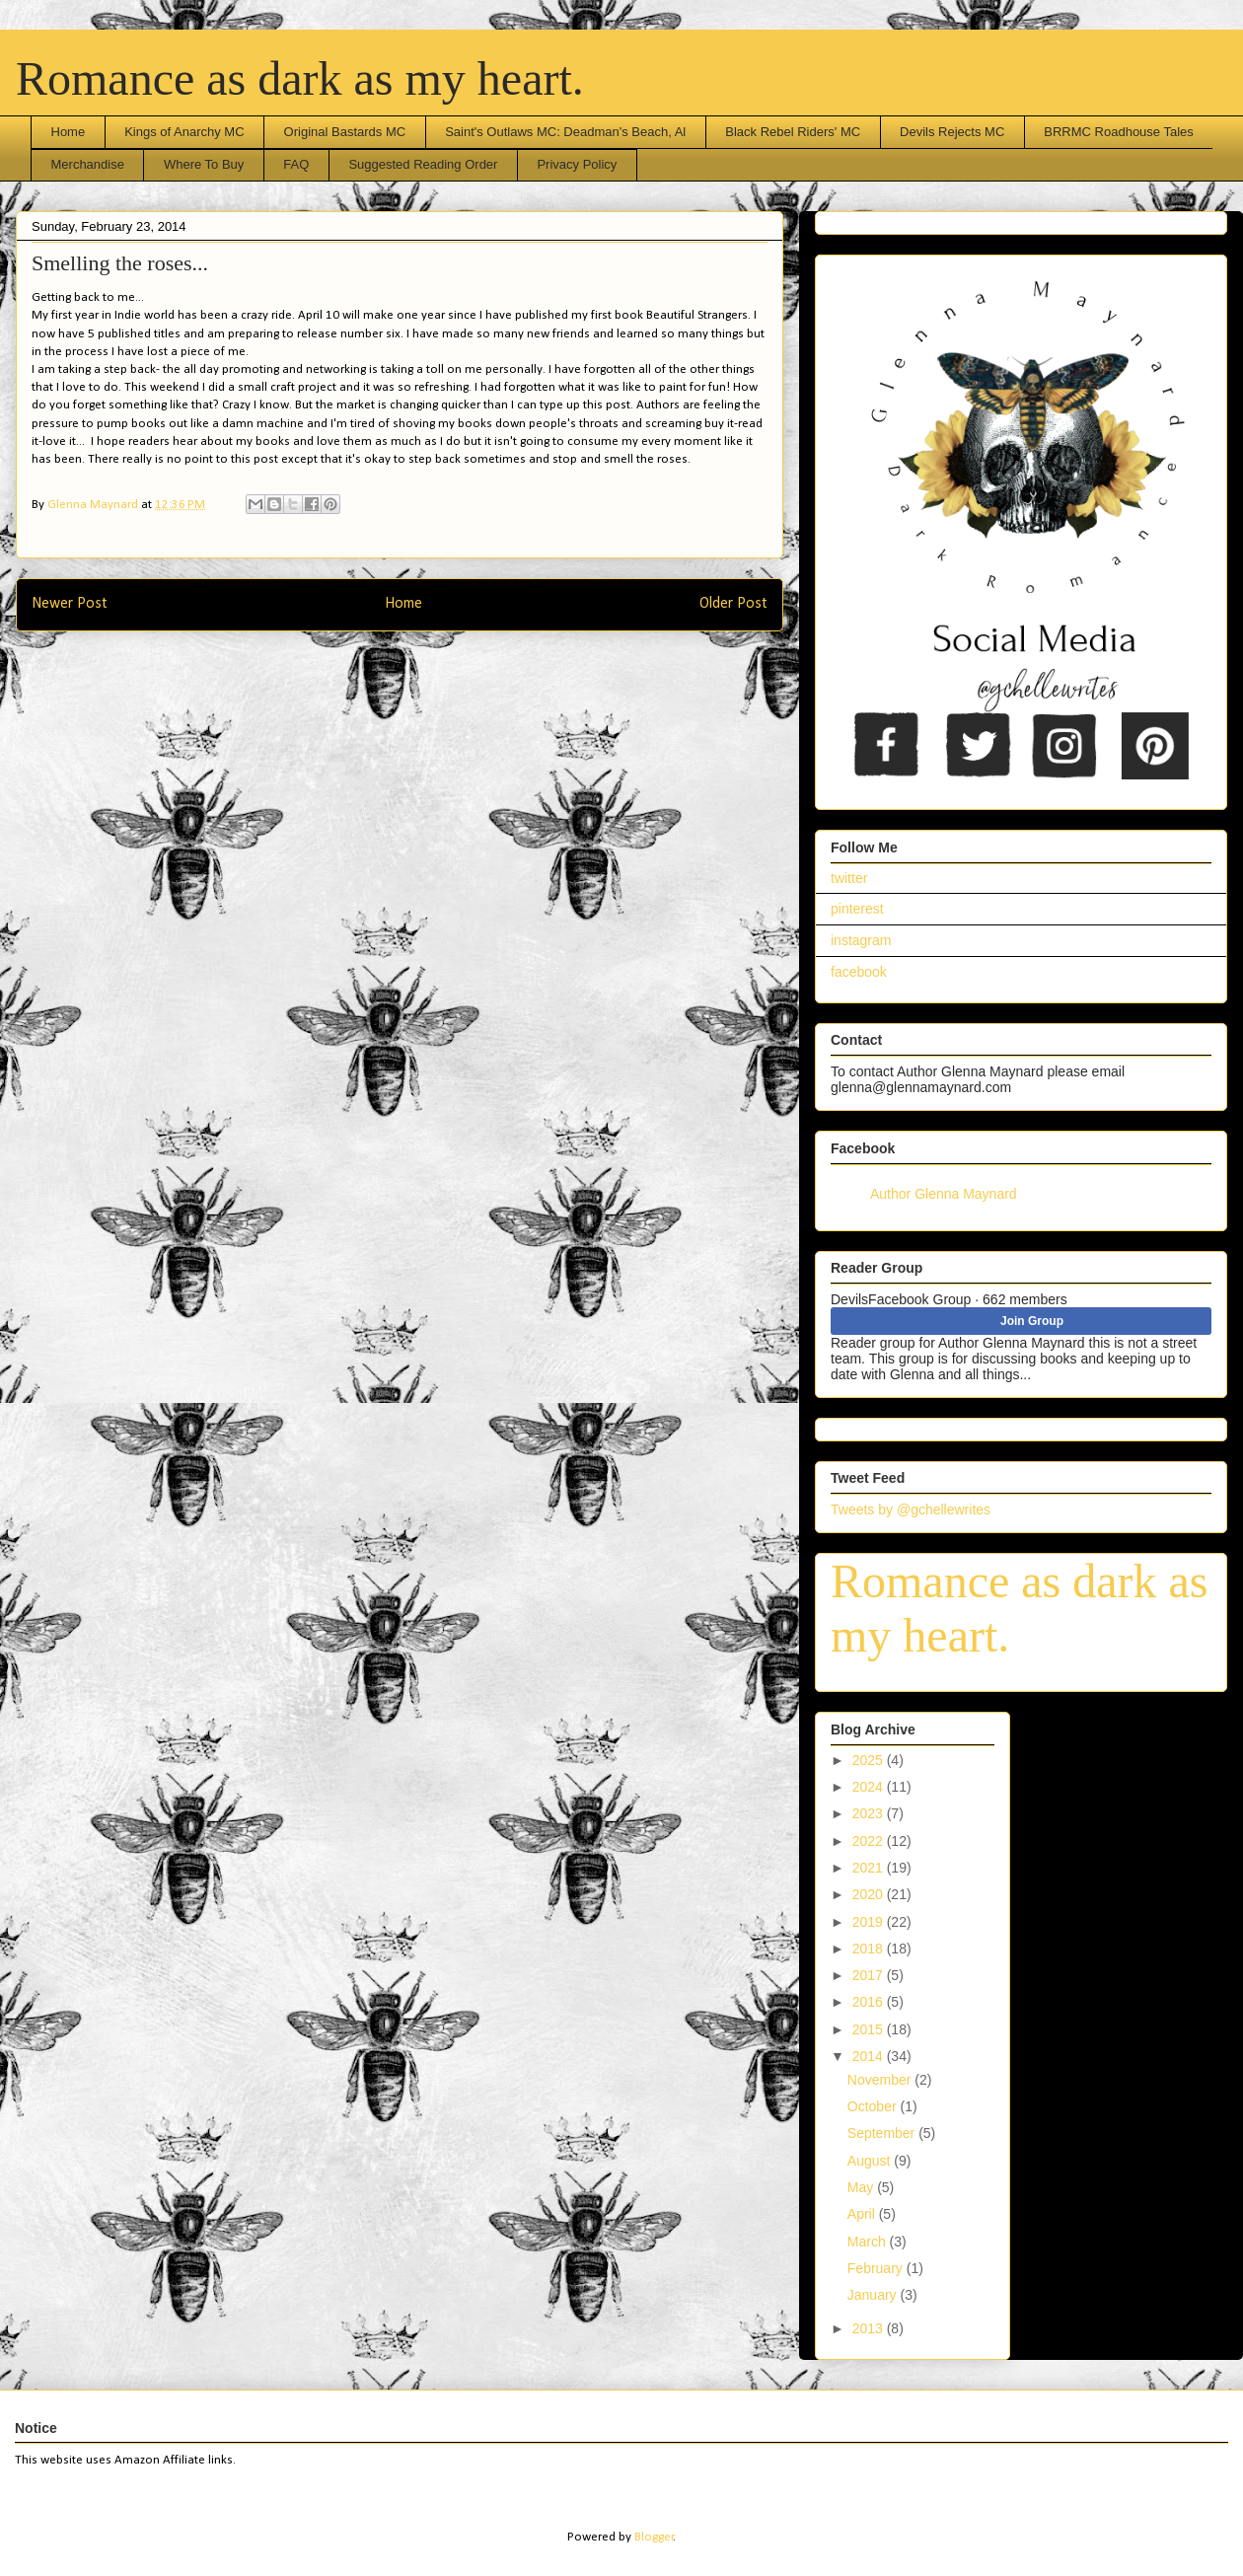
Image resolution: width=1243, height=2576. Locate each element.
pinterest (857, 909)
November (880, 2080)
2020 (869, 1894)
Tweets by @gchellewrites (910, 1509)
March (868, 2241)
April (863, 2214)
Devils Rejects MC (952, 131)
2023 (869, 1813)
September (882, 2133)
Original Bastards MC (345, 131)
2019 (869, 1922)
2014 (869, 2056)
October (874, 2106)
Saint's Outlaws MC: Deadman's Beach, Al (565, 131)
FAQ (296, 164)
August (870, 2161)
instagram (861, 940)
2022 (869, 1841)
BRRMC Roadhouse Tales (1119, 131)
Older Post (733, 604)
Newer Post (70, 604)
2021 (869, 1868)
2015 (869, 2029)
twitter (849, 878)
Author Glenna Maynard (943, 1194)
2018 (869, 1948)
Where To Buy (204, 164)
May (862, 2187)
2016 (869, 2002)
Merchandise (87, 164)
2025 (869, 1760)
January (874, 2295)
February (877, 2268)
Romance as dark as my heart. (300, 78)
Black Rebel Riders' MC (792, 131)
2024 (869, 1787)
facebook (859, 972)
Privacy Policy (577, 164)
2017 (869, 1975)
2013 (869, 2328)
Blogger (654, 2537)
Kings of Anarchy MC (184, 131)
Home (68, 131)
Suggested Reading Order (422, 164)
